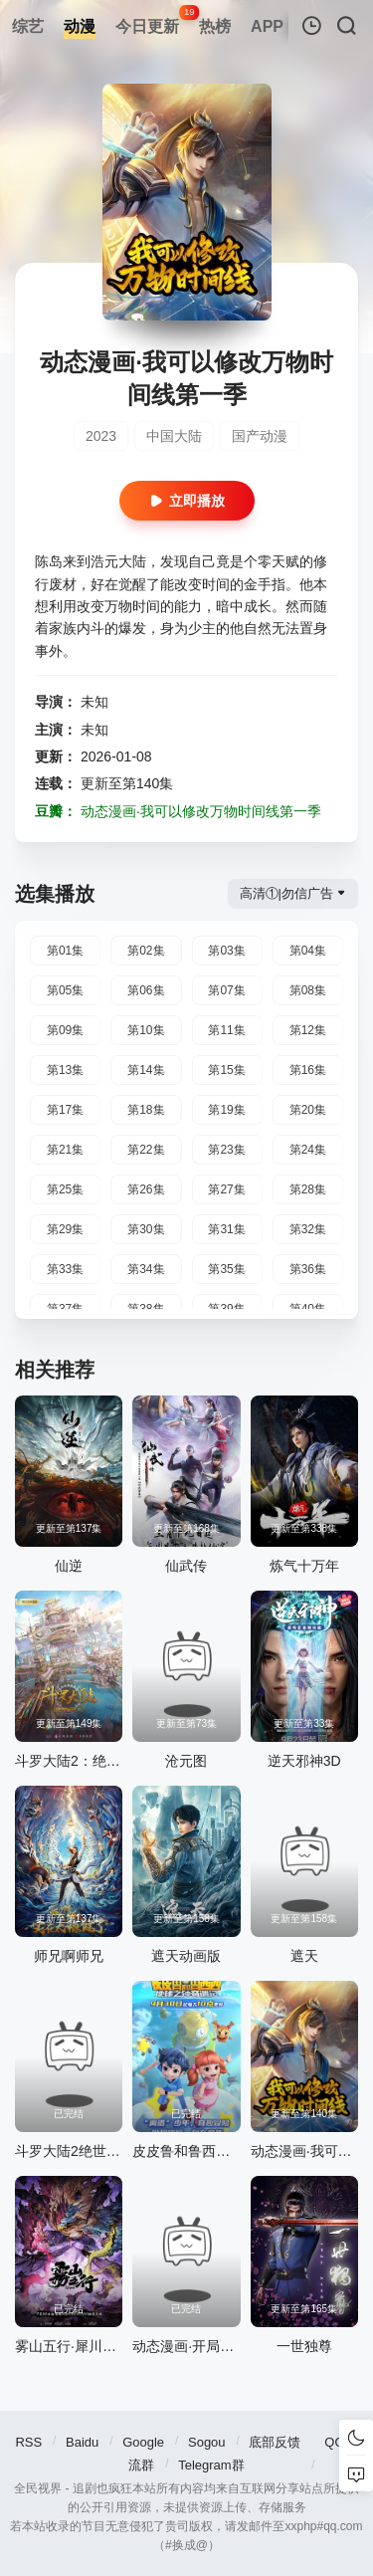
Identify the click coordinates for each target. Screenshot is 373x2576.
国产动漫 (259, 436)
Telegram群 (211, 2465)
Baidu (82, 2442)
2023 (101, 436)
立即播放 (187, 501)
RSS (28, 2442)
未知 (94, 702)
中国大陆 (174, 436)
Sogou (207, 2442)
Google (143, 2442)
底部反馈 (274, 2442)
